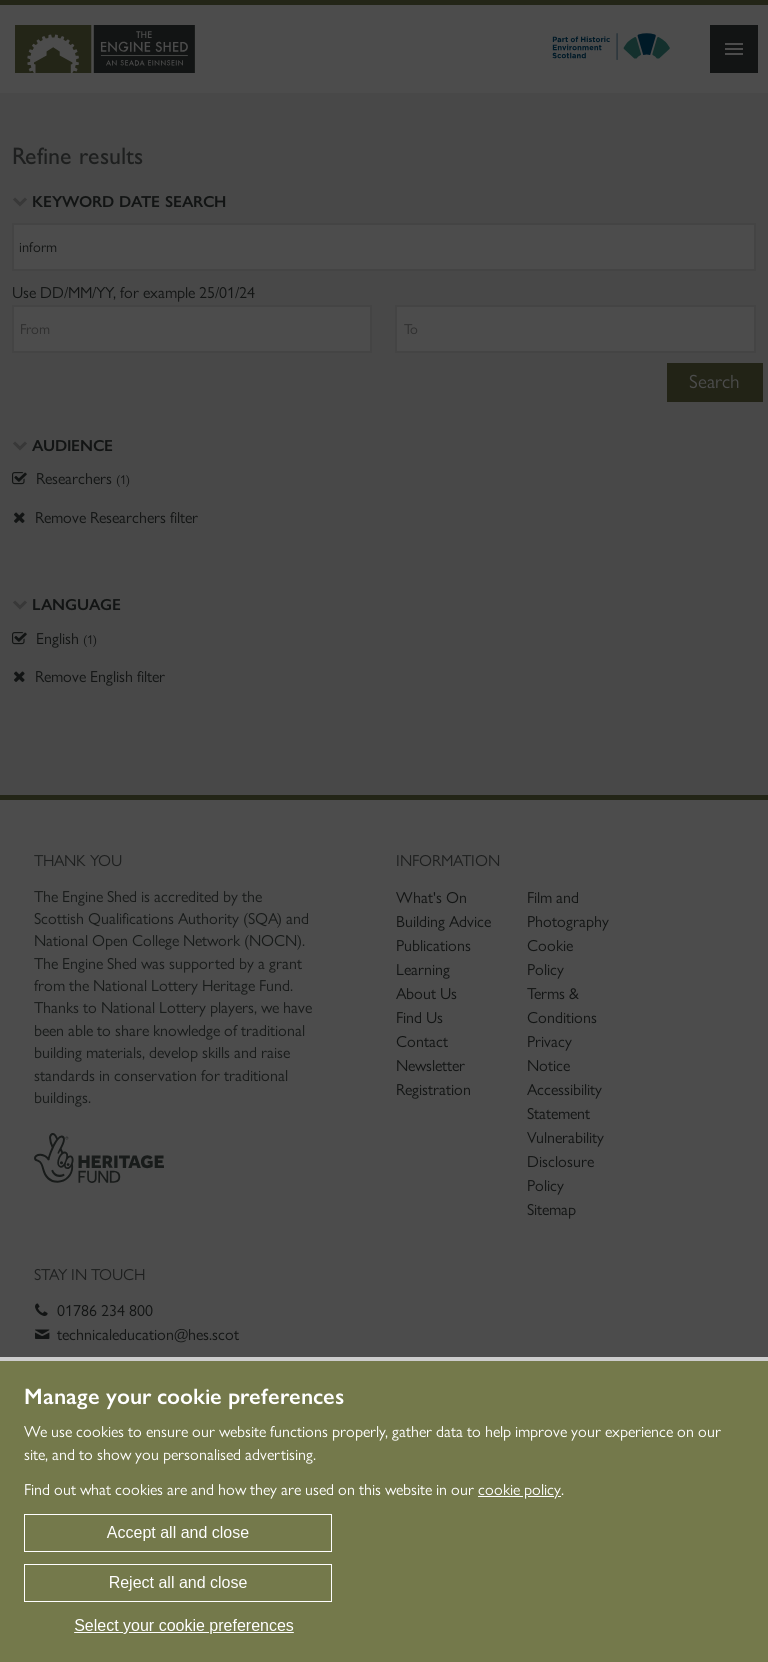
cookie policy (519, 1489)
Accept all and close (178, 1532)
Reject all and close (178, 1582)
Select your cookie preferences (184, 1625)
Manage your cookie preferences (184, 1397)
